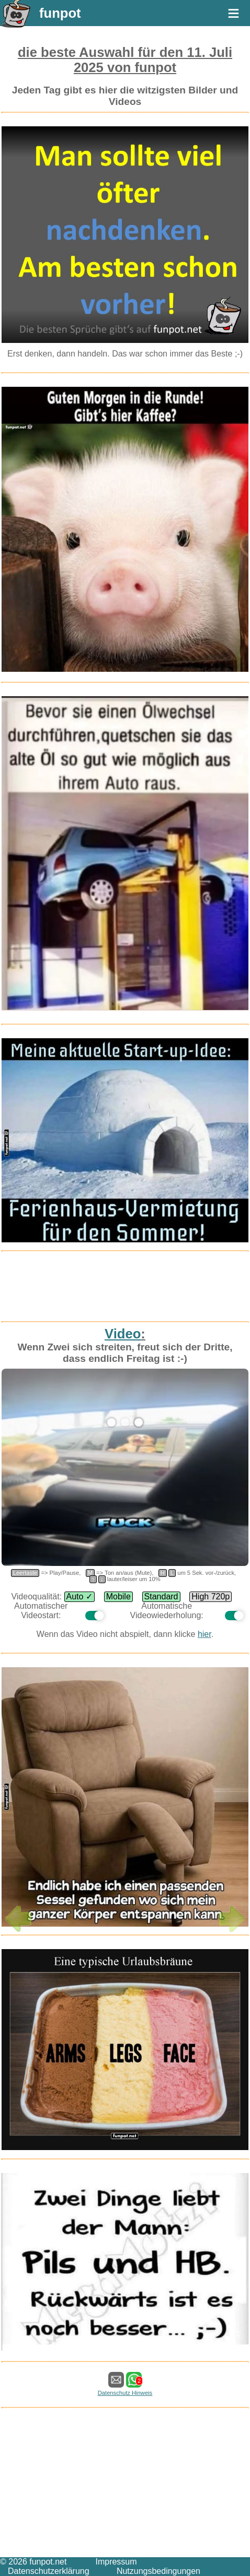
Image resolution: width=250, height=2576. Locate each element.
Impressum (116, 2561)
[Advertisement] (125, 1281)
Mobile (118, 1596)
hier (204, 1634)
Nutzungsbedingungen (158, 2571)
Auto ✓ (79, 1596)
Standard (161, 1596)
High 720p (210, 1596)
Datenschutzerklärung (48, 2571)
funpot (60, 13)
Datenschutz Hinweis (125, 2393)
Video (123, 1333)
